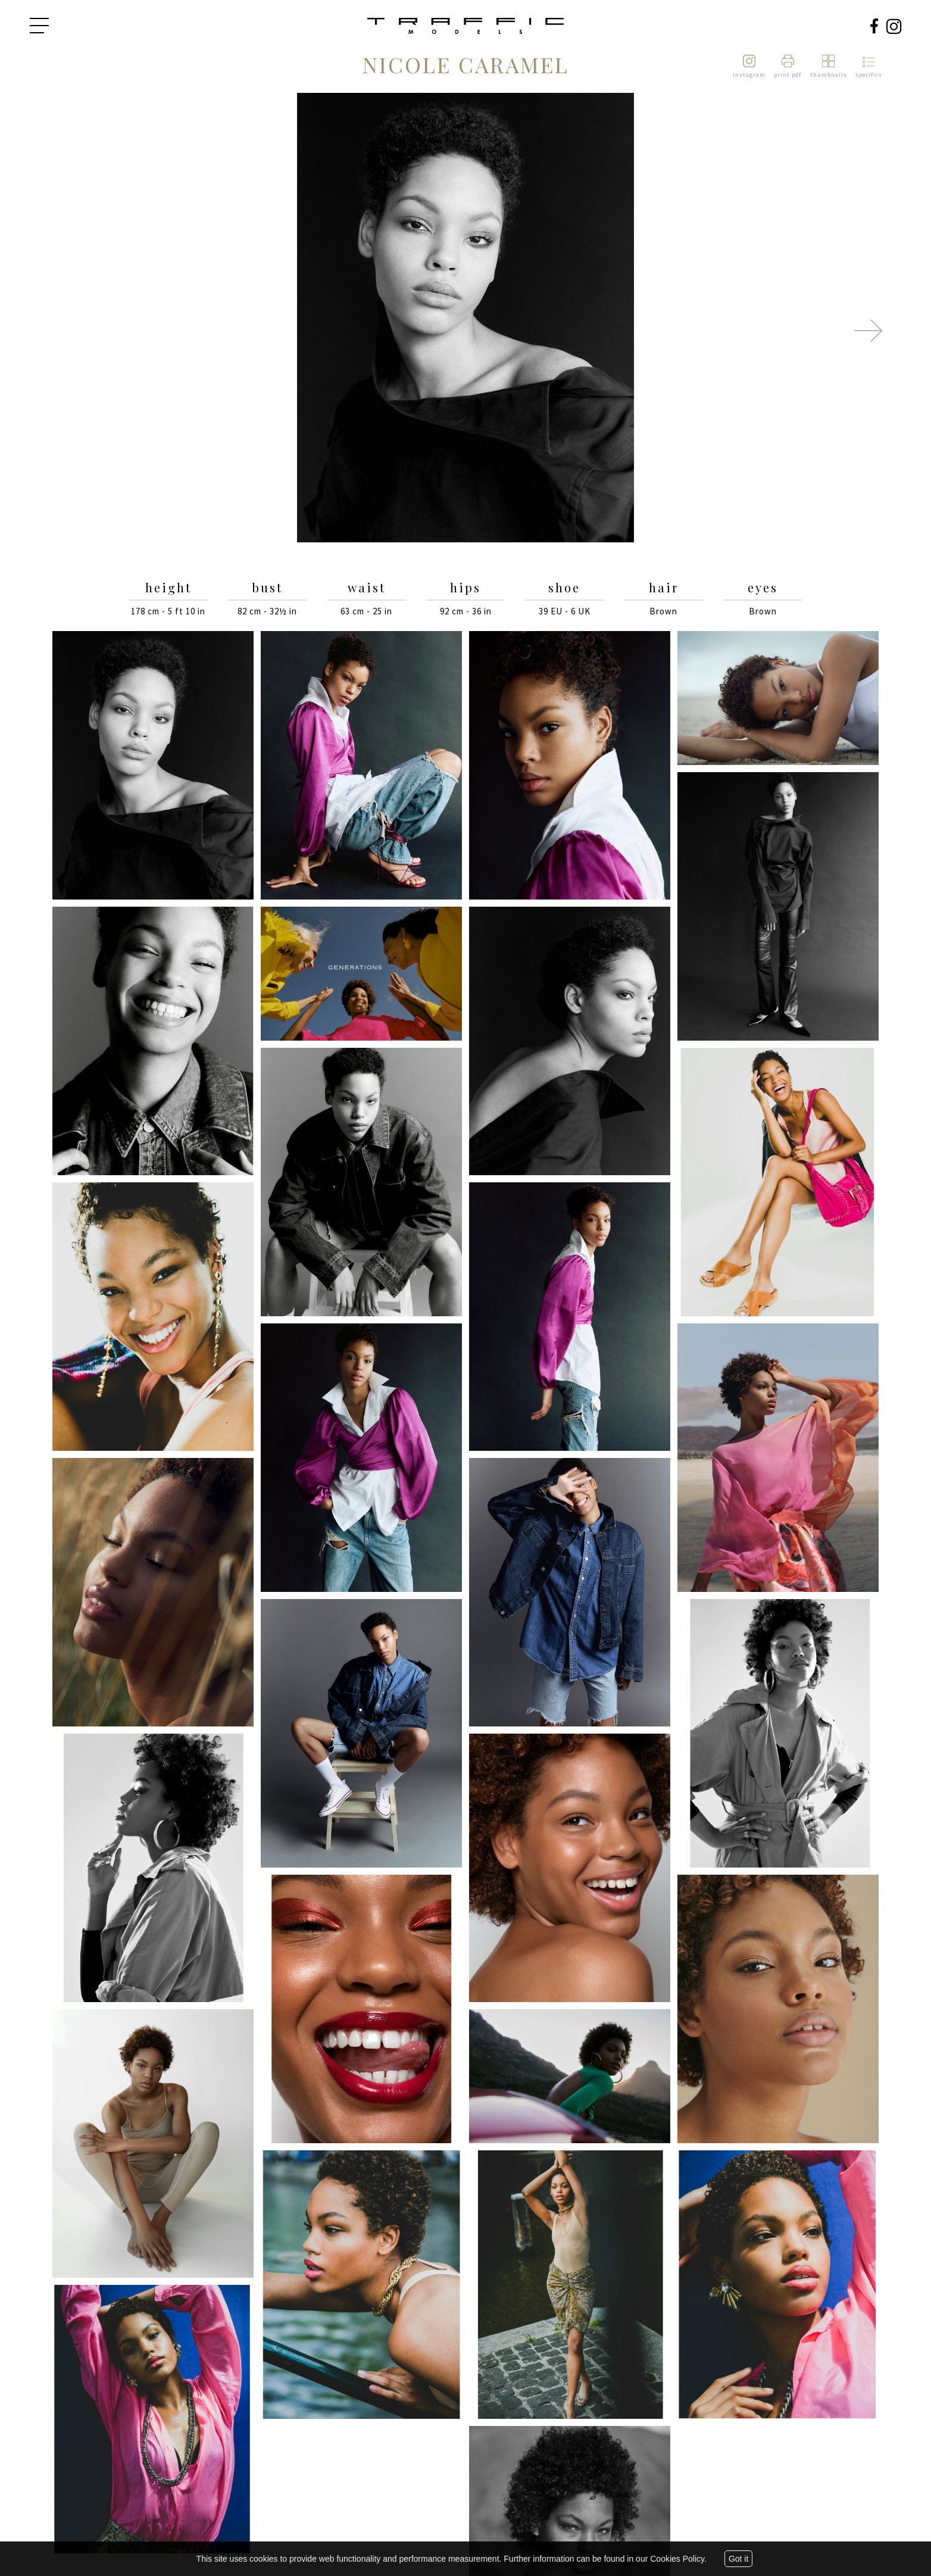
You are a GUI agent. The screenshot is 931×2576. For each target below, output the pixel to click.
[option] (465, 318)
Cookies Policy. (678, 2558)
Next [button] (868, 330)
